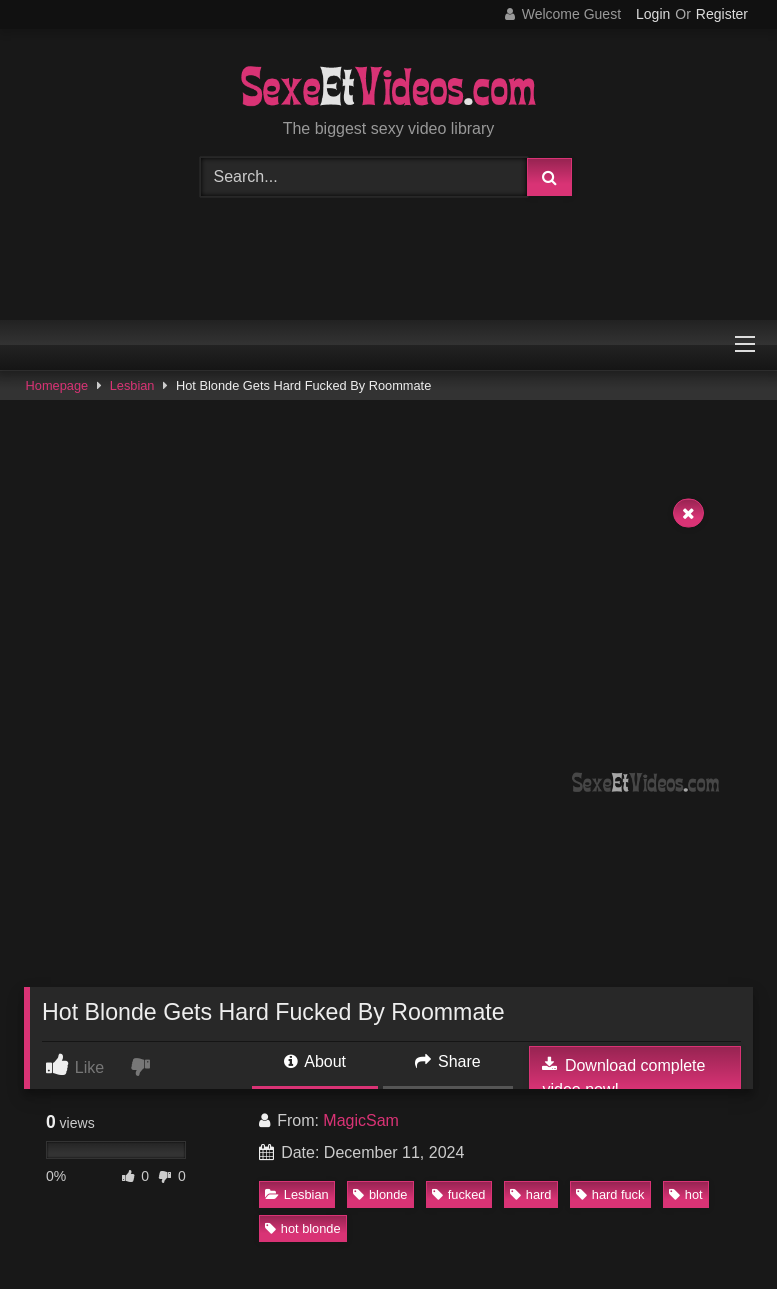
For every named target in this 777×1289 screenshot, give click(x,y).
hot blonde (303, 1228)
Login (653, 14)
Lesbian (132, 385)
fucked (459, 1194)
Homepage (57, 385)
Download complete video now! (623, 1077)
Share (448, 1061)
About (315, 1061)
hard (531, 1194)
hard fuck (610, 1194)
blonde (380, 1194)
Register (722, 14)
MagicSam (361, 1120)
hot (686, 1194)
